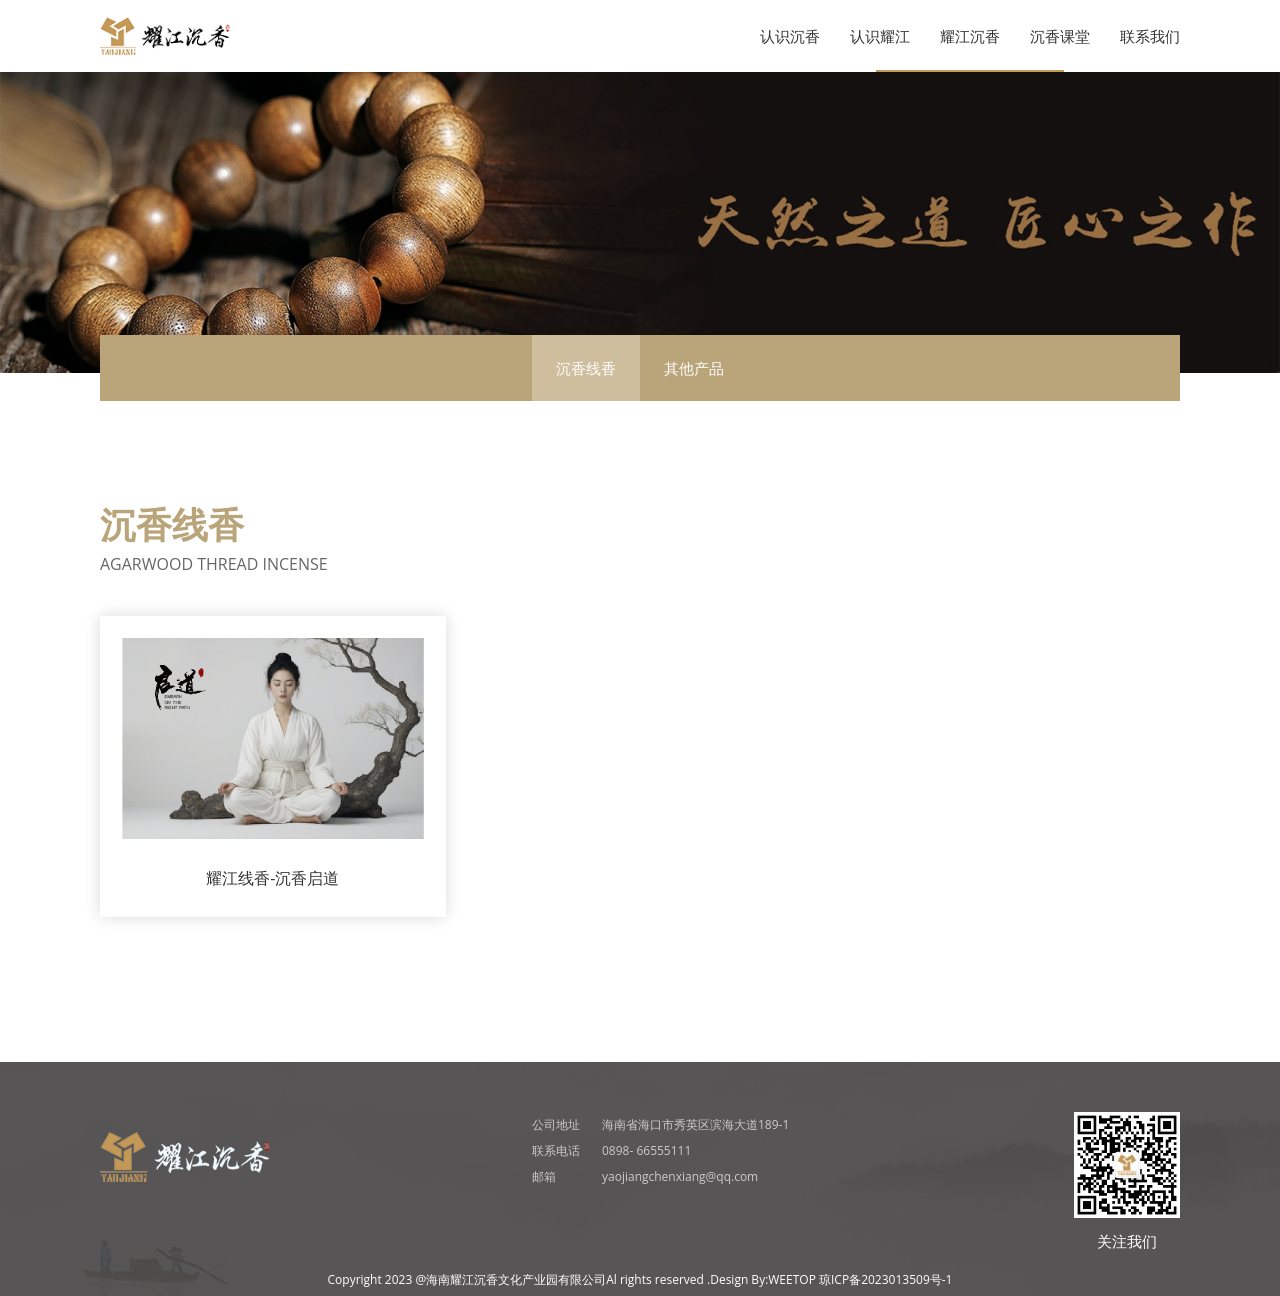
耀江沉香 (970, 36)
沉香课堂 (1060, 36)
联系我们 (1150, 36)
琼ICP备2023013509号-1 (885, 1279)
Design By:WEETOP (763, 1279)
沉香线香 (586, 368)
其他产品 (694, 368)
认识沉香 (790, 36)
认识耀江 (880, 36)
